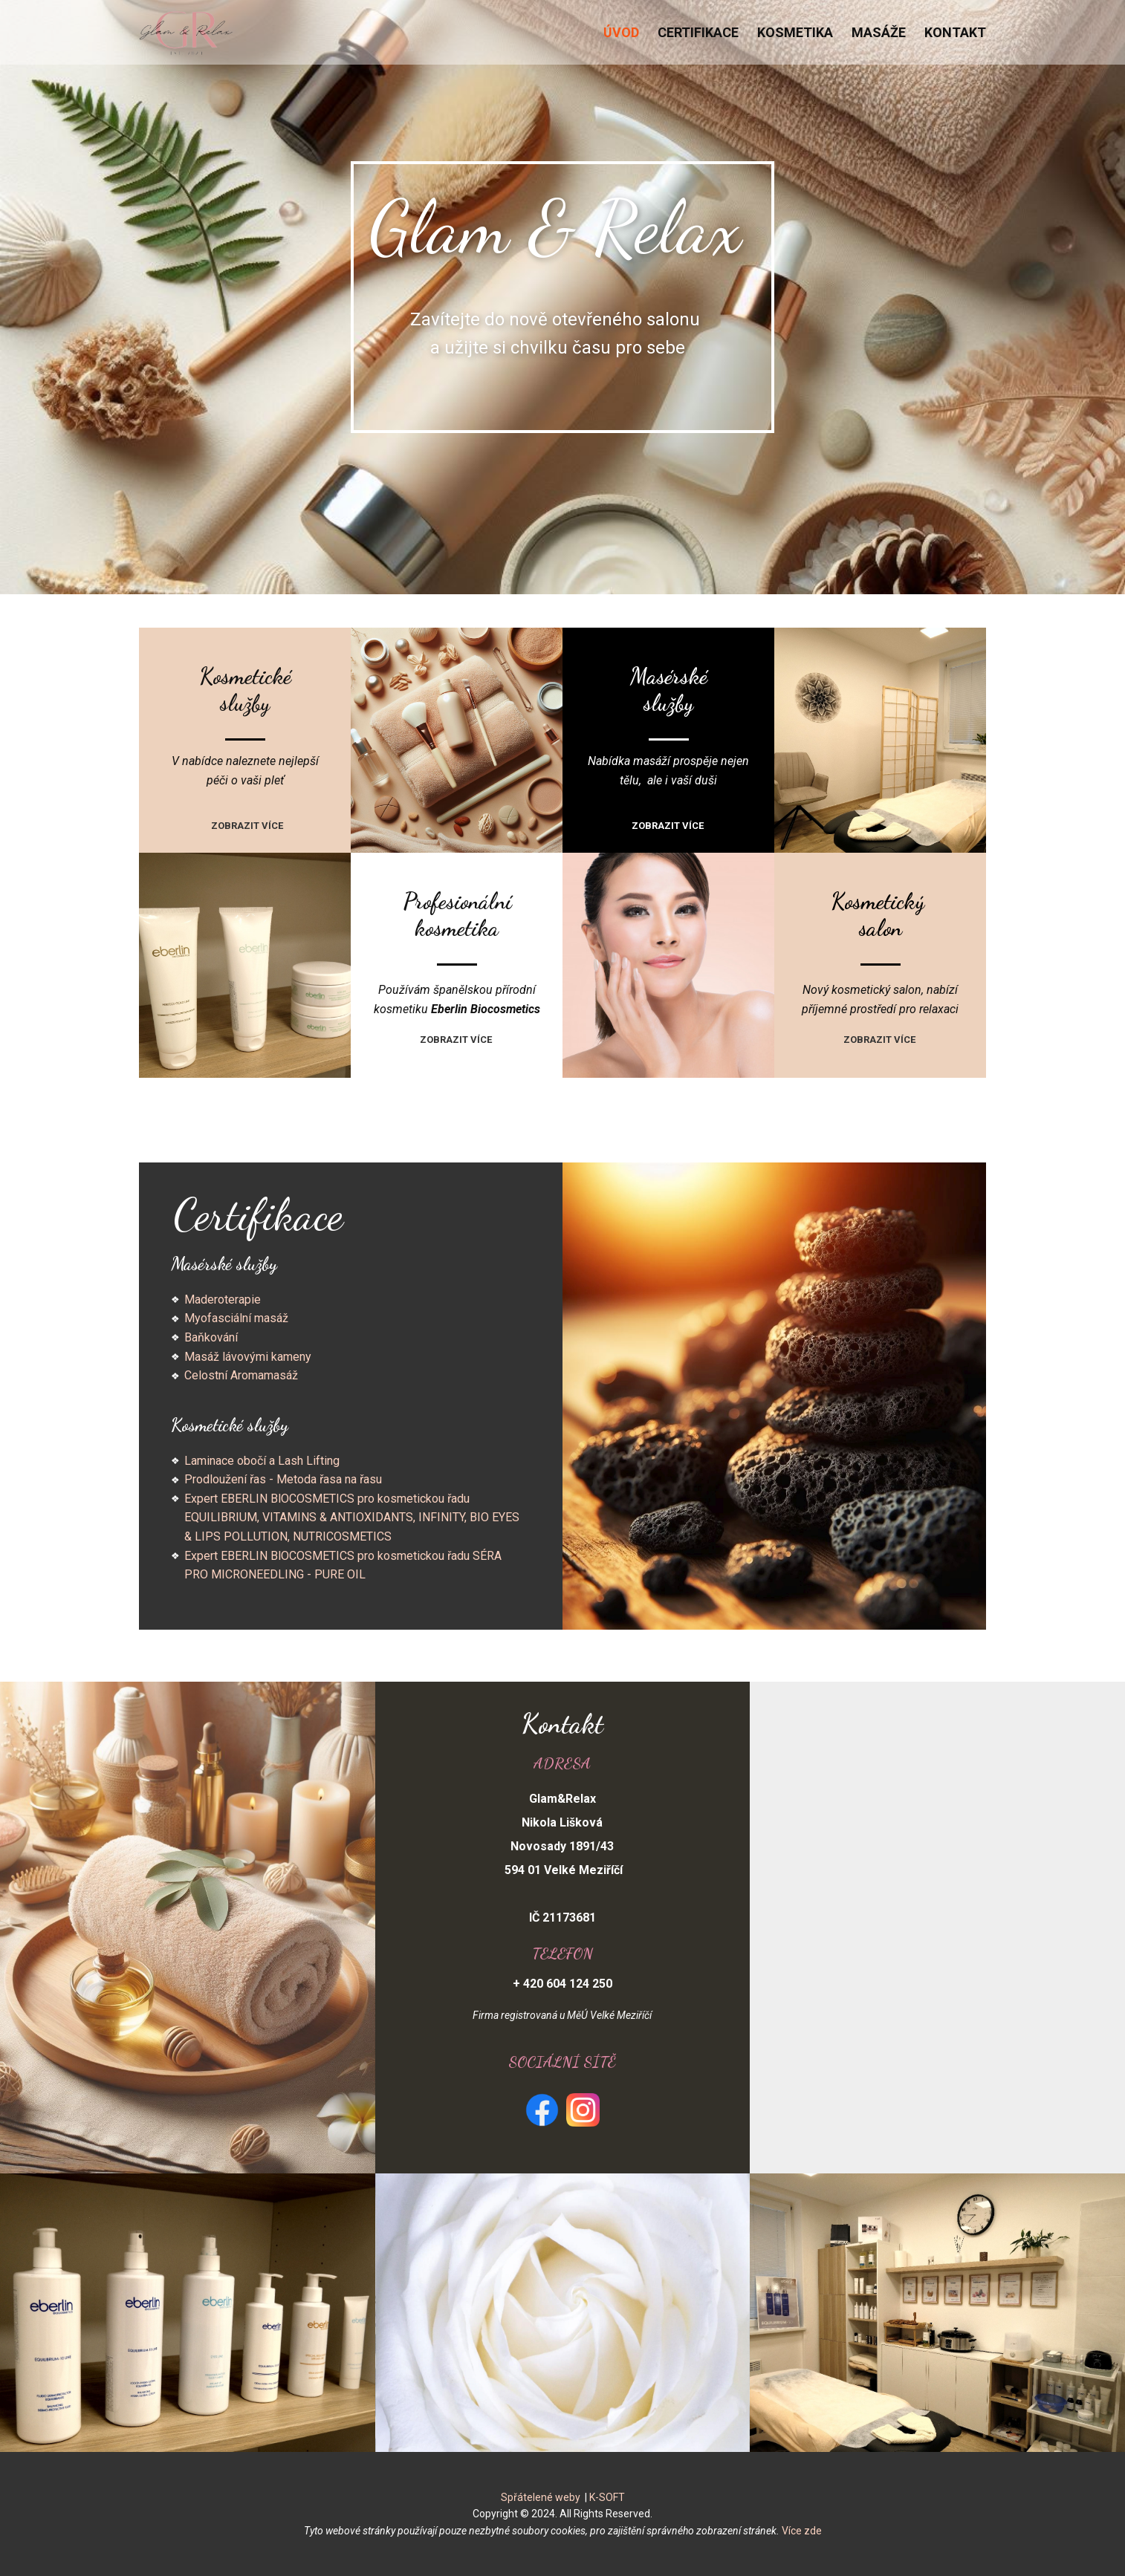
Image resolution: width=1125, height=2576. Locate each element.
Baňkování (211, 1337)
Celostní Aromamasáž (241, 1375)
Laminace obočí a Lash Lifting (262, 1461)
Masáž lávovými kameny (247, 1357)
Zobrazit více (248, 825)
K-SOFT (607, 2497)
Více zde (802, 2531)
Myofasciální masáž (236, 1318)
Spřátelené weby (540, 2497)
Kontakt (955, 32)
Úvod (621, 32)
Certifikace (698, 32)
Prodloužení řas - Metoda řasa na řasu (283, 1479)
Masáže (879, 32)
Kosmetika (795, 32)
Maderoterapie (222, 1299)
